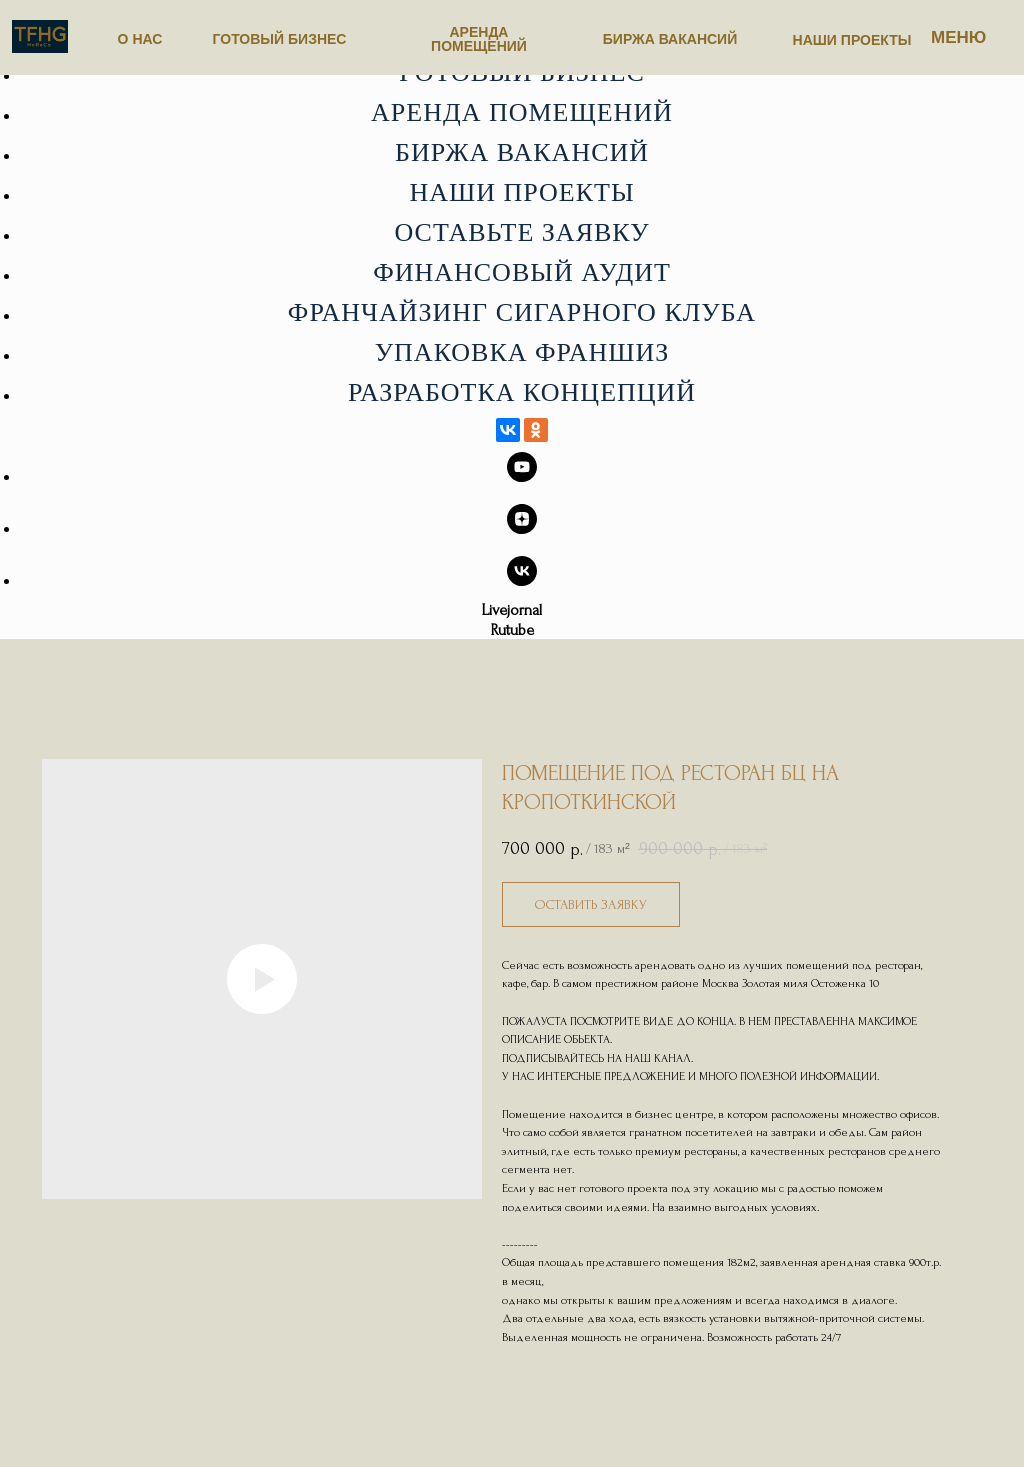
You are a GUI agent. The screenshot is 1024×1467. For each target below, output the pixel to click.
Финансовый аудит (522, 272)
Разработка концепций (522, 392)
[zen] (522, 528)
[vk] (522, 580)
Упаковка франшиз (522, 352)
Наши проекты (521, 192)
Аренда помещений (522, 112)
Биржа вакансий (522, 152)
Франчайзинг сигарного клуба (522, 312)
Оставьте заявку (521, 232)
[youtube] (522, 476)
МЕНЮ (958, 37)
